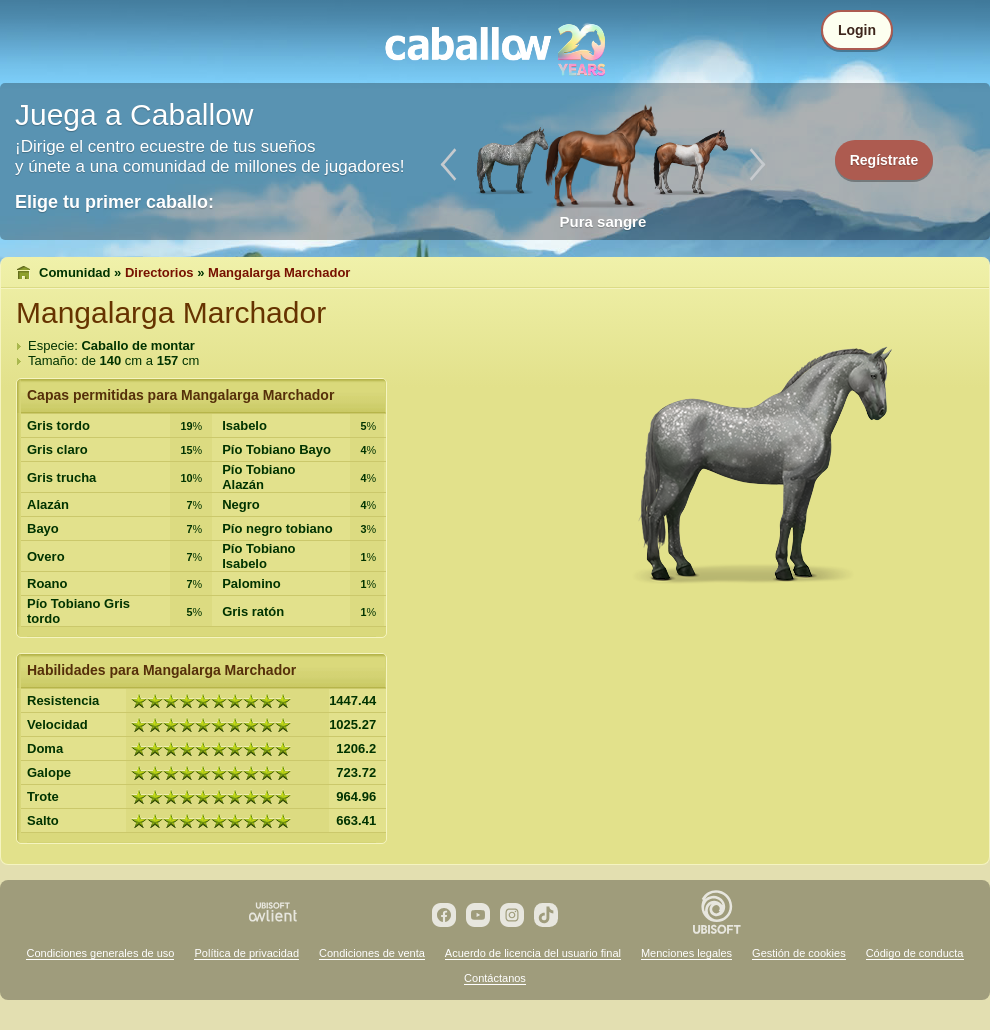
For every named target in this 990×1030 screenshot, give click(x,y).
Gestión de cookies (799, 953)
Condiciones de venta (372, 953)
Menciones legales (686, 953)
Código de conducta (915, 953)
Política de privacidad (246, 953)
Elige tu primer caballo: (114, 202)
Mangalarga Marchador (279, 272)
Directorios (159, 272)
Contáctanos (495, 978)
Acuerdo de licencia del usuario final (533, 953)
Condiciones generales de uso (100, 953)
